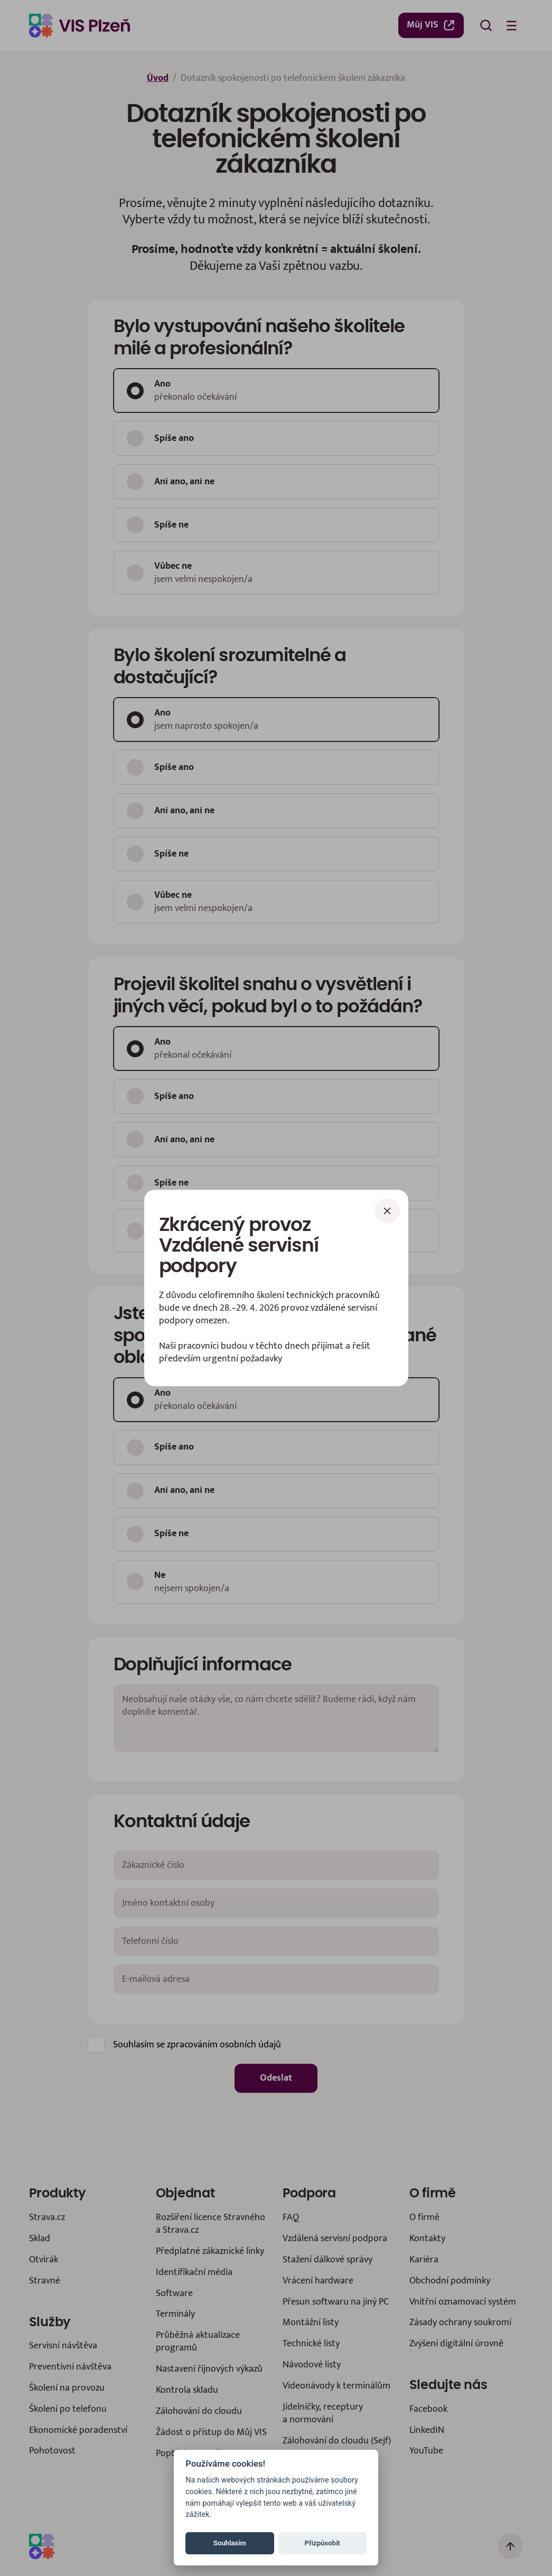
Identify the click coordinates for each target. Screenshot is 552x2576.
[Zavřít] (387, 1211)
